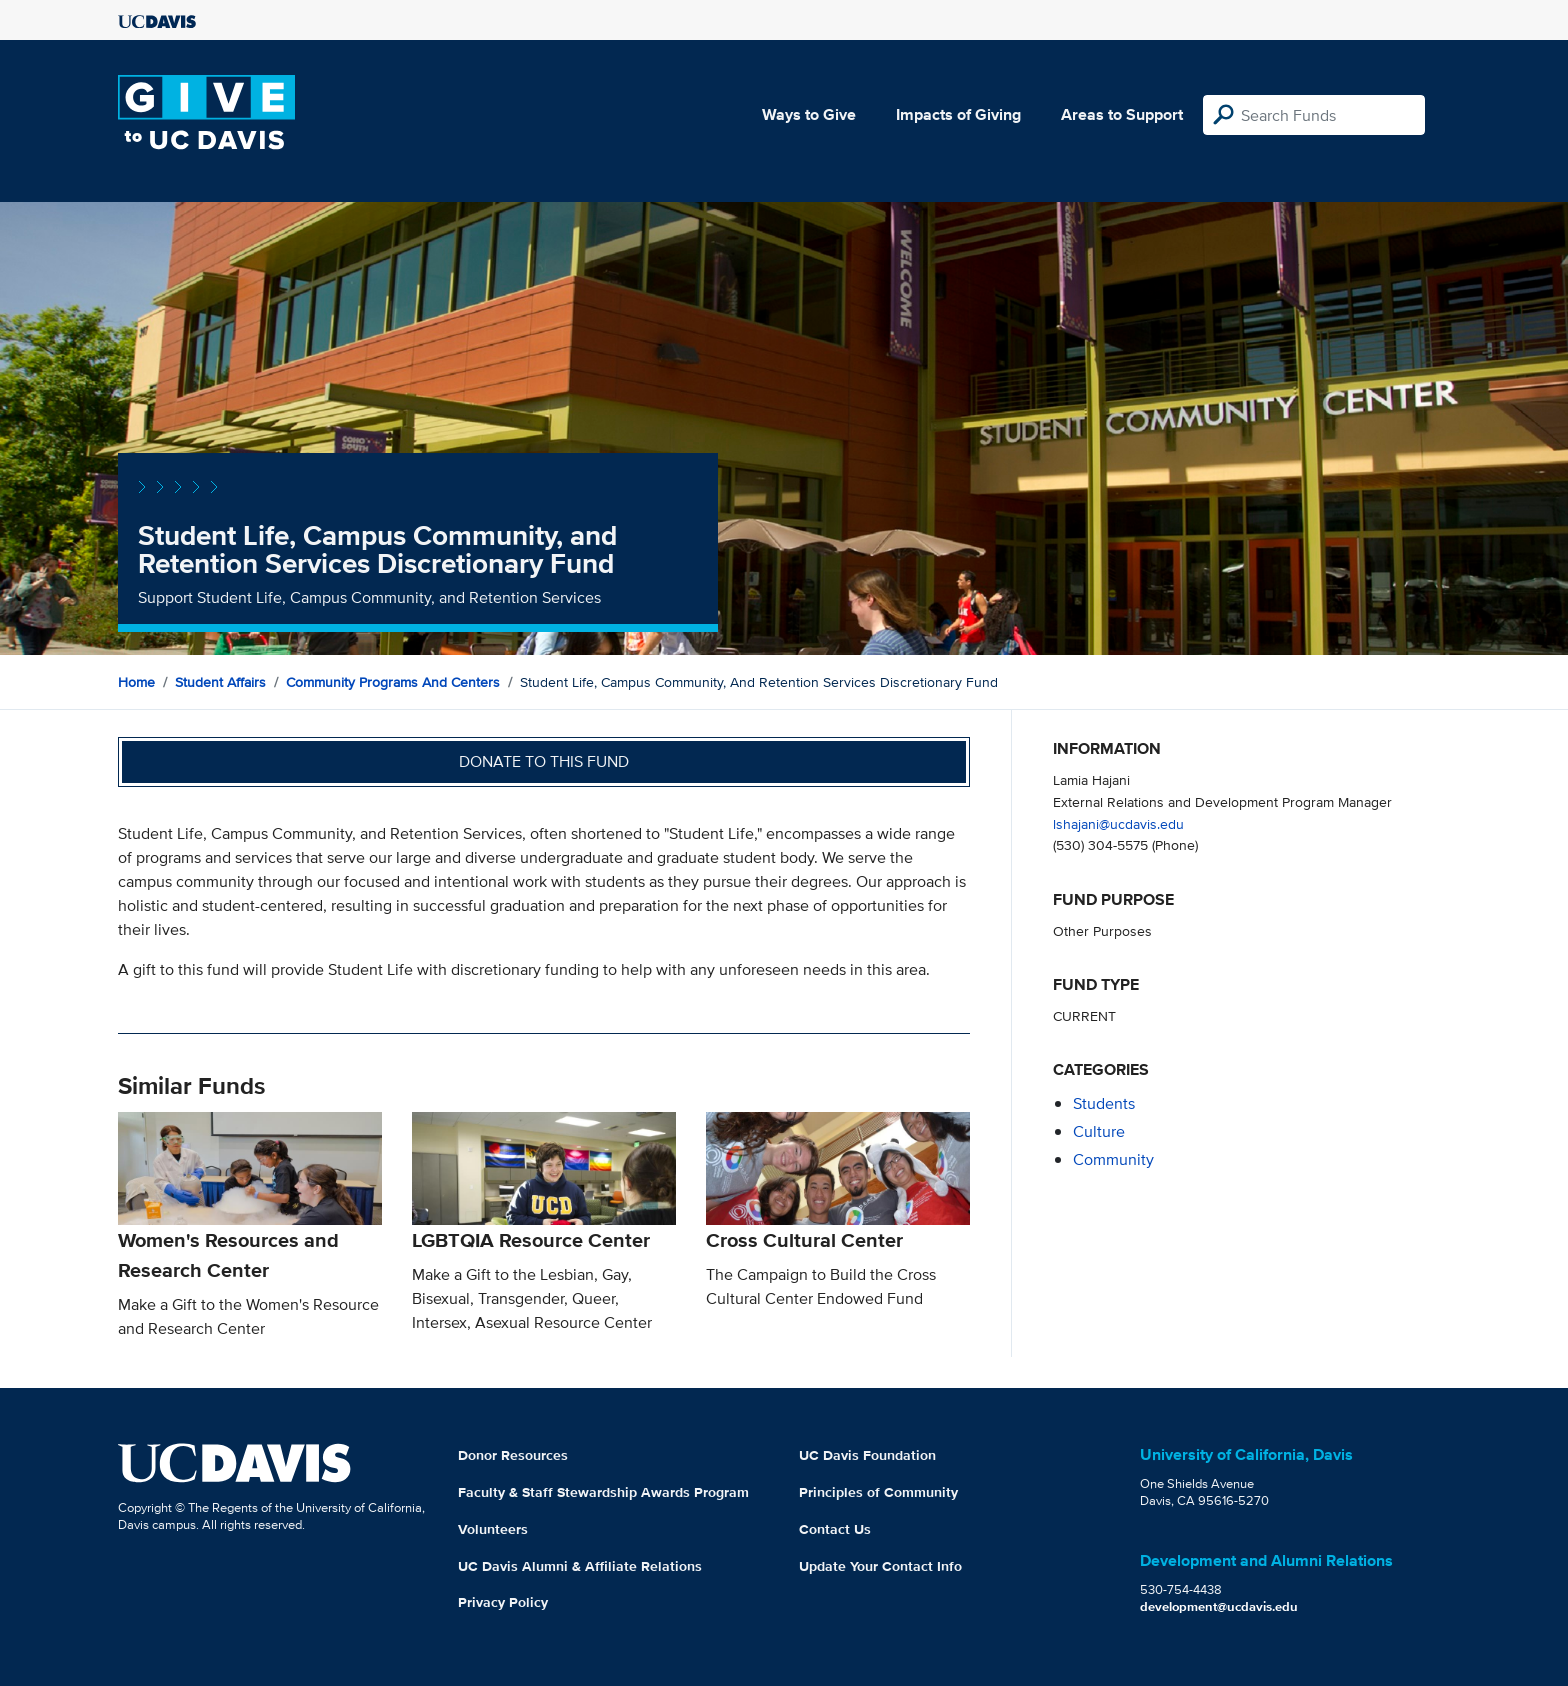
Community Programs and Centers (393, 682)
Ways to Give (809, 114)
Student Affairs (220, 682)
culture (1099, 1131)
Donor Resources (513, 1455)
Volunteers (493, 1529)
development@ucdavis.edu (1219, 1606)
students (1104, 1103)
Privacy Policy (503, 1602)
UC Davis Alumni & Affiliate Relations (580, 1566)
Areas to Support (1122, 114)
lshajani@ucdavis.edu (1118, 823)
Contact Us (835, 1529)
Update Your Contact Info (880, 1566)
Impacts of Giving (958, 114)
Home (136, 682)
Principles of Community (878, 1492)
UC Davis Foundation (867, 1455)
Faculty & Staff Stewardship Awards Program (603, 1492)
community (1113, 1159)
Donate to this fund (544, 761)
